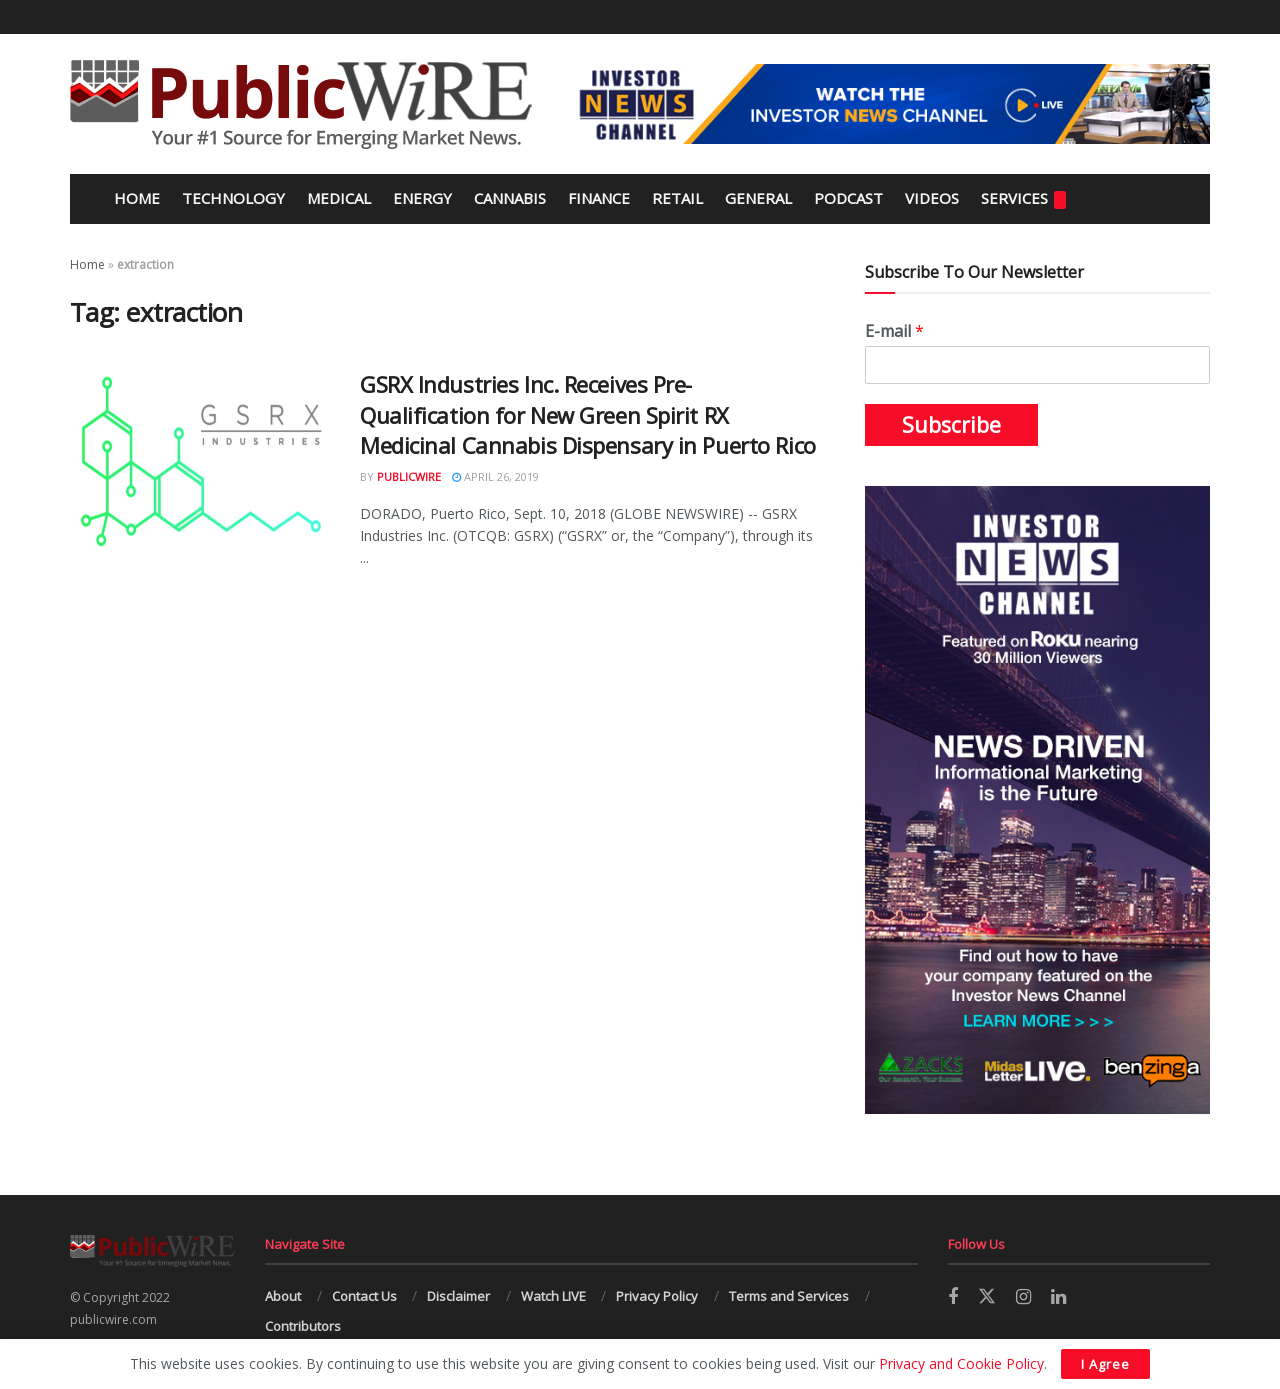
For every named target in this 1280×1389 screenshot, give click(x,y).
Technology (233, 198)
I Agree (1105, 1364)
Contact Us (364, 1296)
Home (135, 198)
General (758, 198)
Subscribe (951, 425)
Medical (339, 198)
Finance (599, 198)
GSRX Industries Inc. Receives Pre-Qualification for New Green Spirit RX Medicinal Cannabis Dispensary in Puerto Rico (588, 415)
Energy (422, 198)
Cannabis (510, 198)
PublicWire (409, 476)
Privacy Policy (657, 1296)
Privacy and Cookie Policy (961, 1363)
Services (1023, 198)
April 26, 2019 (495, 476)
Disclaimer (458, 1296)
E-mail (894, 331)
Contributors (303, 1326)
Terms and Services (789, 1296)
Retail (677, 198)
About (283, 1296)
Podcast (848, 198)
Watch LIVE (553, 1296)
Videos (932, 198)
